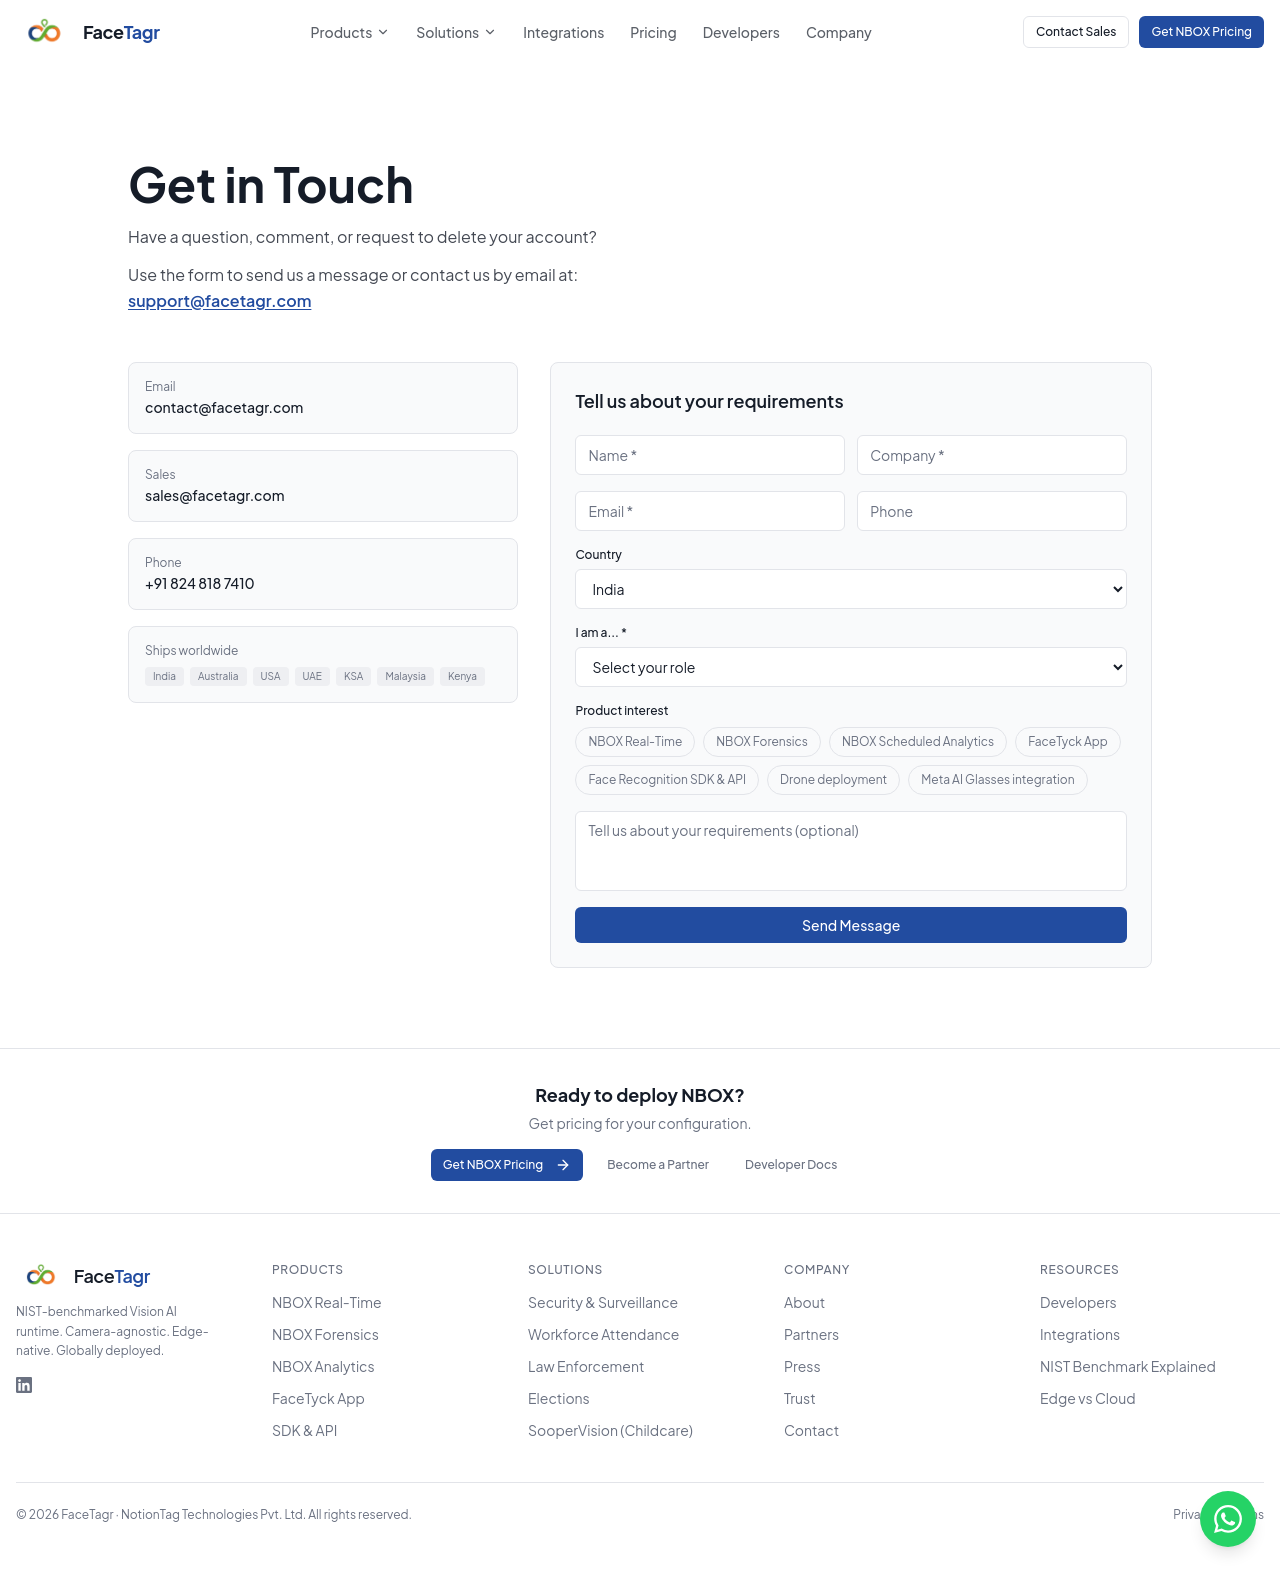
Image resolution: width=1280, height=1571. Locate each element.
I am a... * (601, 632)
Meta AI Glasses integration (997, 779)
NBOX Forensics (762, 741)
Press (802, 1366)
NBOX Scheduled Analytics (918, 741)
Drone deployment (833, 779)
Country (598, 554)
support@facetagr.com (219, 300)
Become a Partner (658, 1164)
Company (839, 32)
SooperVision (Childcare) (610, 1430)
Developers (741, 32)
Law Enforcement (586, 1366)
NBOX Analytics (323, 1366)
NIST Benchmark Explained (1128, 1366)
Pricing (653, 32)
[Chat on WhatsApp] (1228, 1519)
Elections (559, 1398)
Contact (811, 1430)
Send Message (851, 925)
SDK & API (304, 1430)
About (804, 1302)
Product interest (621, 710)
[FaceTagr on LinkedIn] (24, 1385)
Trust (800, 1398)
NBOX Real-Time (635, 741)
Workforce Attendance (603, 1334)
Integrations (563, 32)
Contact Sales (1076, 31)
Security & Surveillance (603, 1302)
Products (351, 32)
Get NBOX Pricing (1201, 31)
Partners (811, 1334)
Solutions (456, 32)
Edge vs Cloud (1088, 1398)
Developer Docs (791, 1164)
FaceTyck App (1068, 741)
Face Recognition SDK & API (667, 779)
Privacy (1193, 1514)
